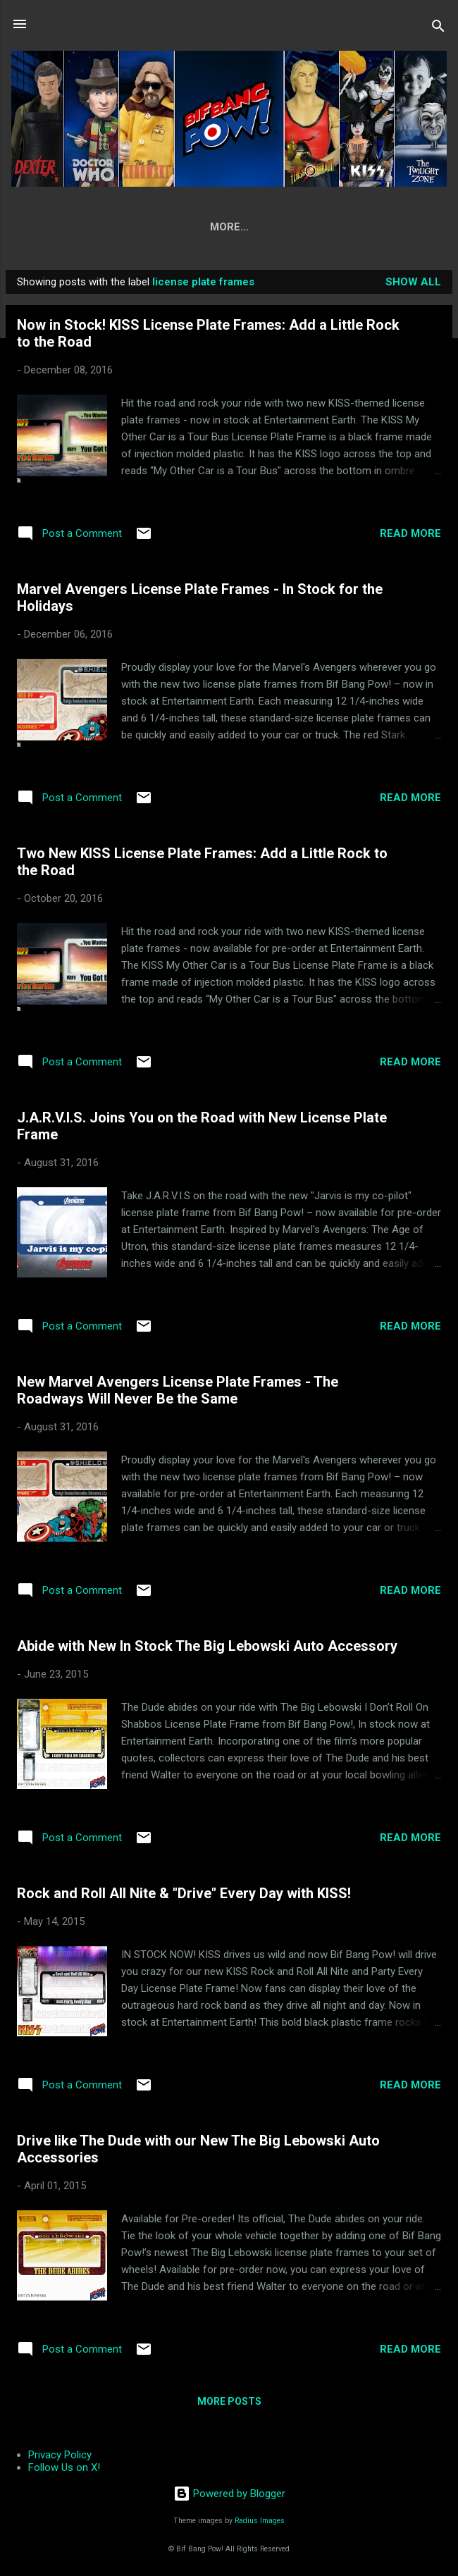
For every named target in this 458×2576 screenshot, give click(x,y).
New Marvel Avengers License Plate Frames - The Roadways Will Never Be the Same (177, 1393)
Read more (410, 536)
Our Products (158, 227)
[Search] (438, 28)
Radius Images (260, 2520)
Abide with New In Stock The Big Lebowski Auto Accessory (207, 1648)
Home (76, 227)
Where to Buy (264, 227)
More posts (229, 2404)
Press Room (363, 227)
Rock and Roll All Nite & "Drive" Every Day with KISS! (184, 1896)
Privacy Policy (60, 2454)
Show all (413, 284)
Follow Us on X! (64, 2467)
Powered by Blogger (229, 2493)
